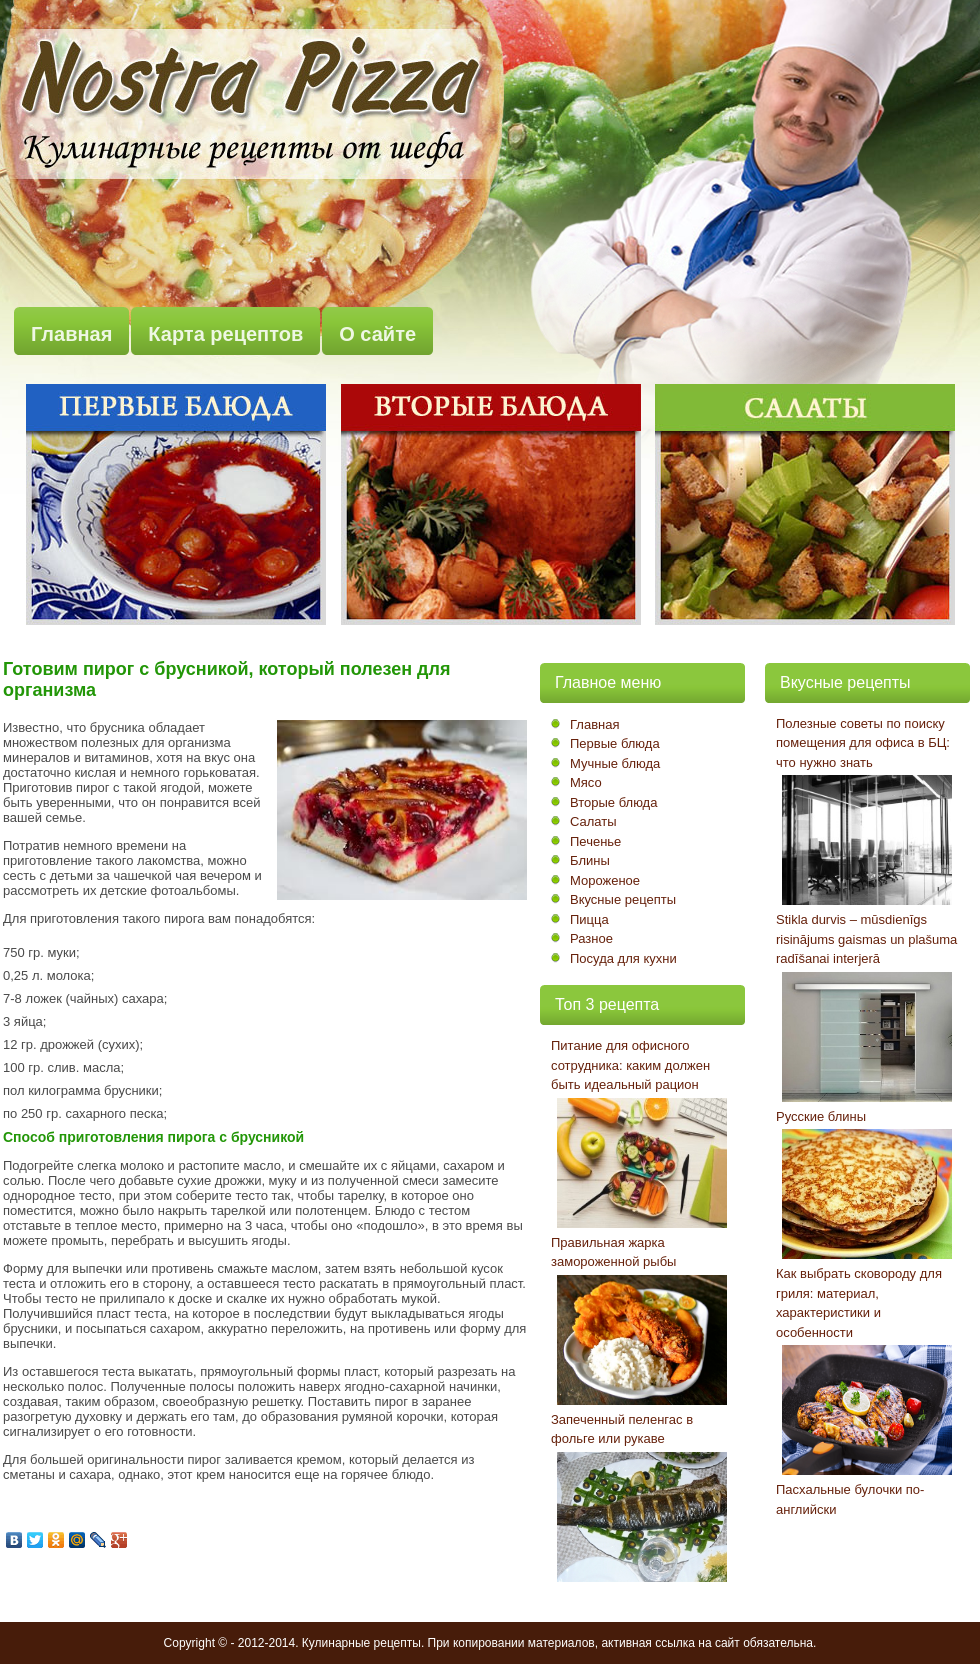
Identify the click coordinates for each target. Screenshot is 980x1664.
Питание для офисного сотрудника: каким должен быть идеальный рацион (630, 1065)
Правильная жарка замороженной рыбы (613, 1252)
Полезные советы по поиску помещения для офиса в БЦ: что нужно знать (863, 743)
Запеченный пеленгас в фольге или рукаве (622, 1429)
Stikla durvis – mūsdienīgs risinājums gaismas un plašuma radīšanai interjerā (866, 939)
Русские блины (821, 1116)
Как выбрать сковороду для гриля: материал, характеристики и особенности (859, 1303)
